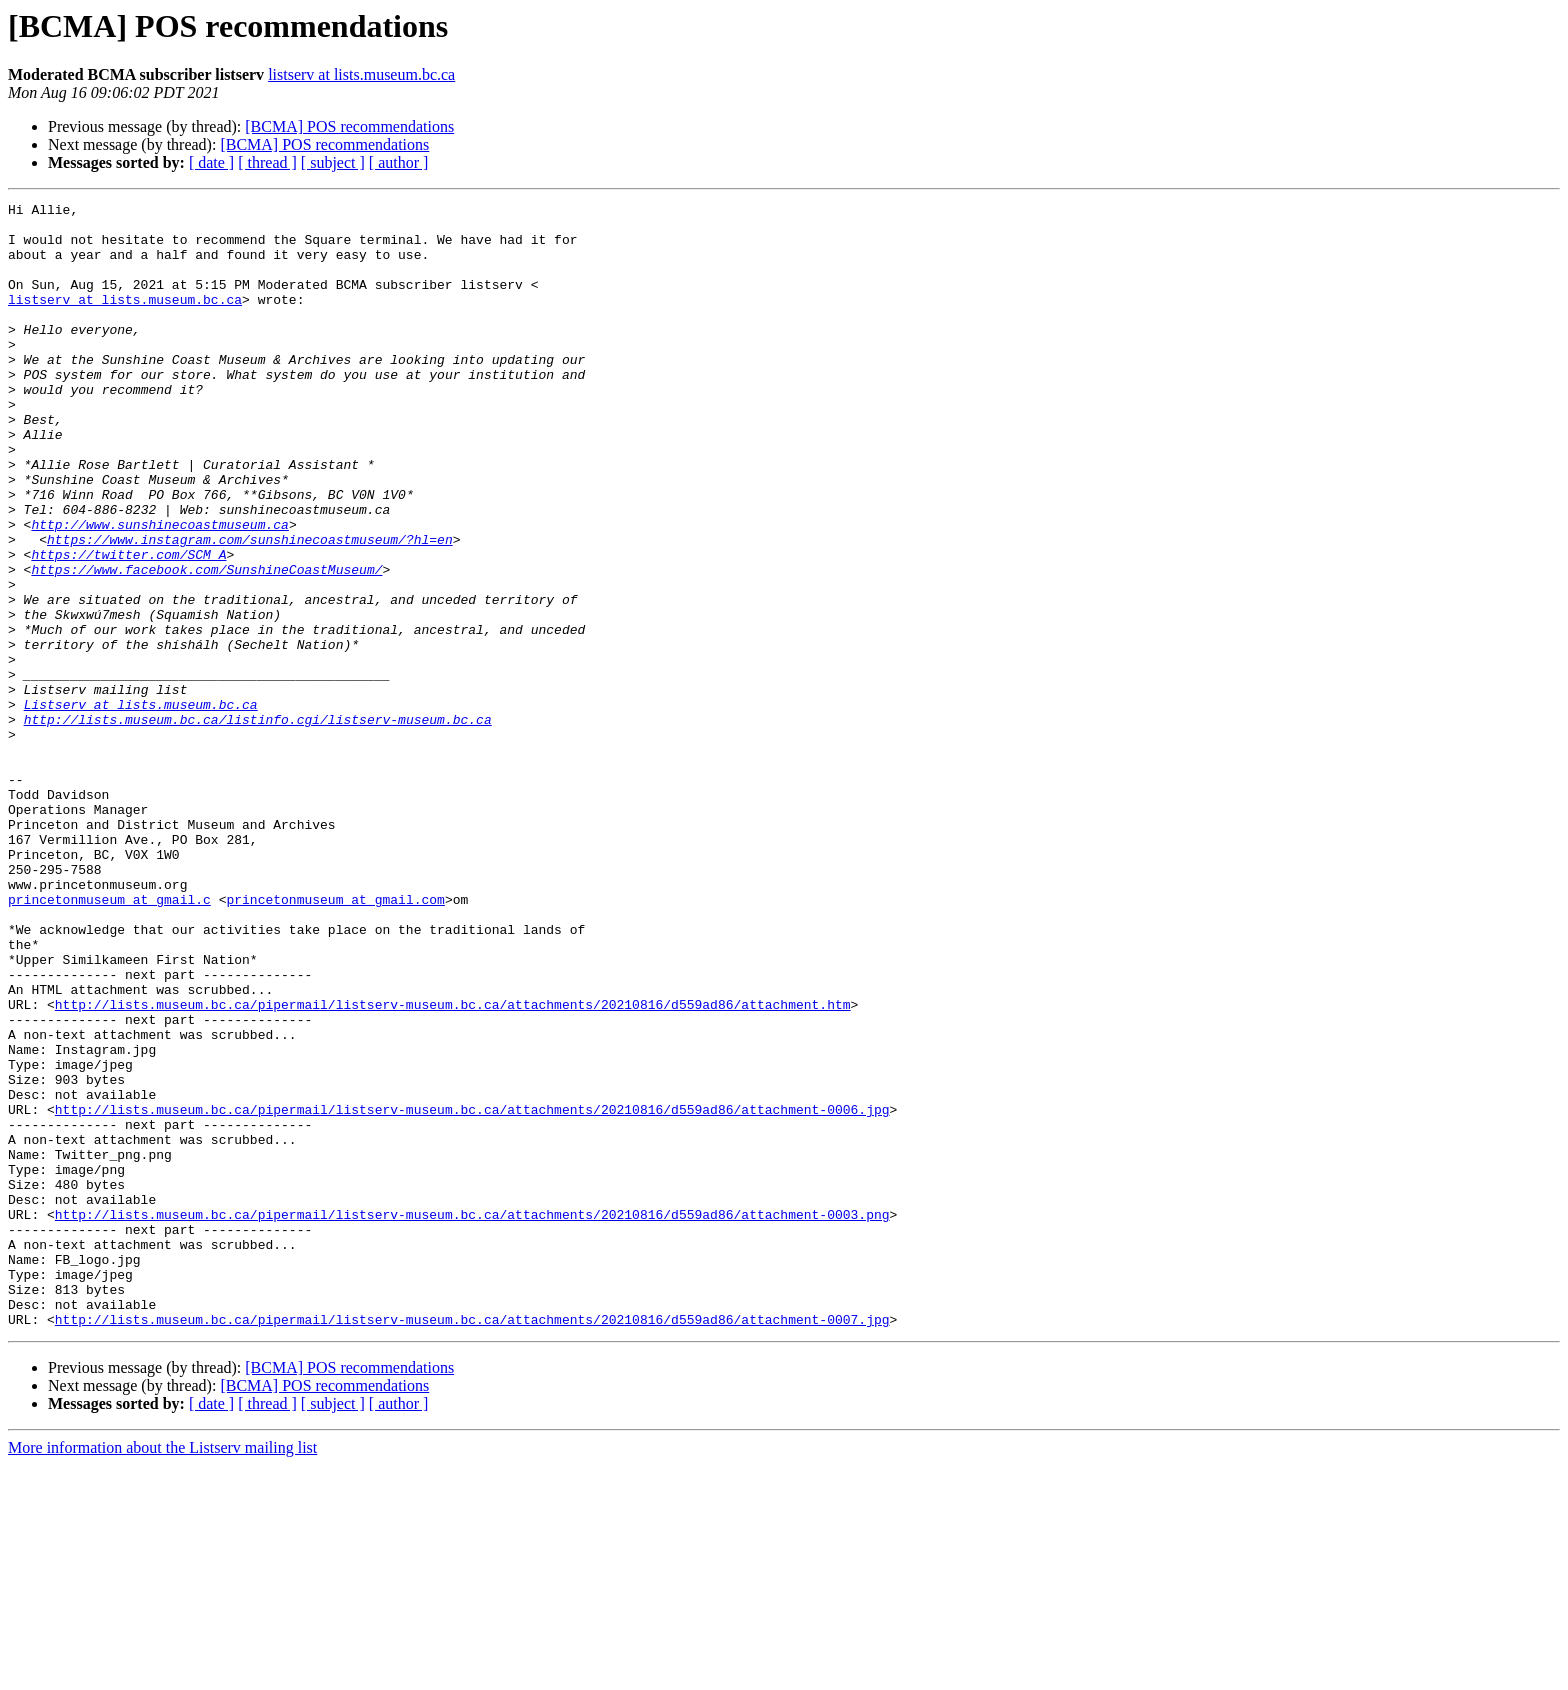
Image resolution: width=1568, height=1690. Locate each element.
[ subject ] (333, 162)
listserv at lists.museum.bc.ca (361, 74)
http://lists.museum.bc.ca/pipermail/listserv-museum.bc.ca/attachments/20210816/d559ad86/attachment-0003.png (472, 1418)
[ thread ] (267, 162)
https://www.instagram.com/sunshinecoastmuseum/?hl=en (250, 608)
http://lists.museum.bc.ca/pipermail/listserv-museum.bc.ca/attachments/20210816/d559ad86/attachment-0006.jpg (472, 1292)
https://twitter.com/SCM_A (128, 626)
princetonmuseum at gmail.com (335, 1040)
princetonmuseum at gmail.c (109, 1040)
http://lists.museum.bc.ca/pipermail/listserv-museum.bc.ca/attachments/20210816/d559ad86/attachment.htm (453, 1166)
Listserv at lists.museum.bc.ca (141, 806)
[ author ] (399, 162)
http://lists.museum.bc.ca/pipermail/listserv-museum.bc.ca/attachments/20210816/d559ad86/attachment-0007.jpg (472, 1544)
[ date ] (211, 162)
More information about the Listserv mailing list (162, 1672)
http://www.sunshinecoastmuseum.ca (159, 590)
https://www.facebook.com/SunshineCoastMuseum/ (206, 644)
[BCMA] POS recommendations (349, 126)
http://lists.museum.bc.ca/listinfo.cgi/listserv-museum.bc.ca (258, 824)
